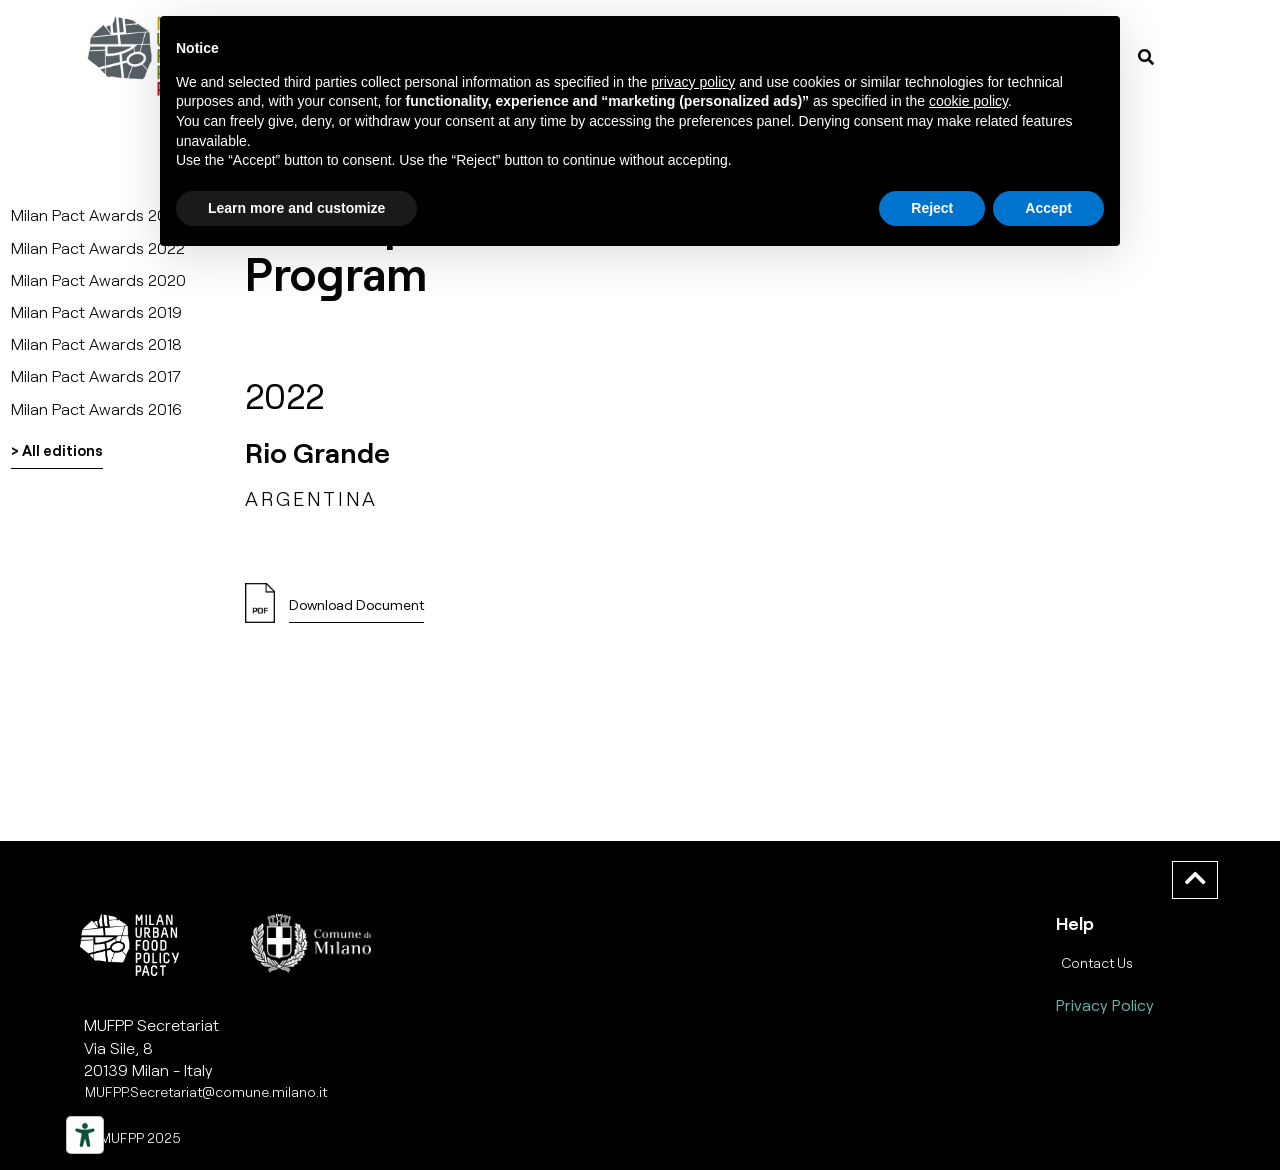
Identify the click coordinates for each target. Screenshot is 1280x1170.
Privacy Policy (1105, 1004)
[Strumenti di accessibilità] (85, 1135)
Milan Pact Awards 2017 (96, 375)
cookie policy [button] (968, 101)
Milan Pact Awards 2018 (96, 343)
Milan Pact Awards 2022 (98, 247)
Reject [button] (932, 208)
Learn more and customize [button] (296, 208)
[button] (356, 610)
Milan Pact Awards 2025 (98, 214)
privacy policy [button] (693, 82)
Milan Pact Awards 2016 (96, 408)
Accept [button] (1048, 208)
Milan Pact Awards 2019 (96, 311)
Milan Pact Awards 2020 (98, 279)
